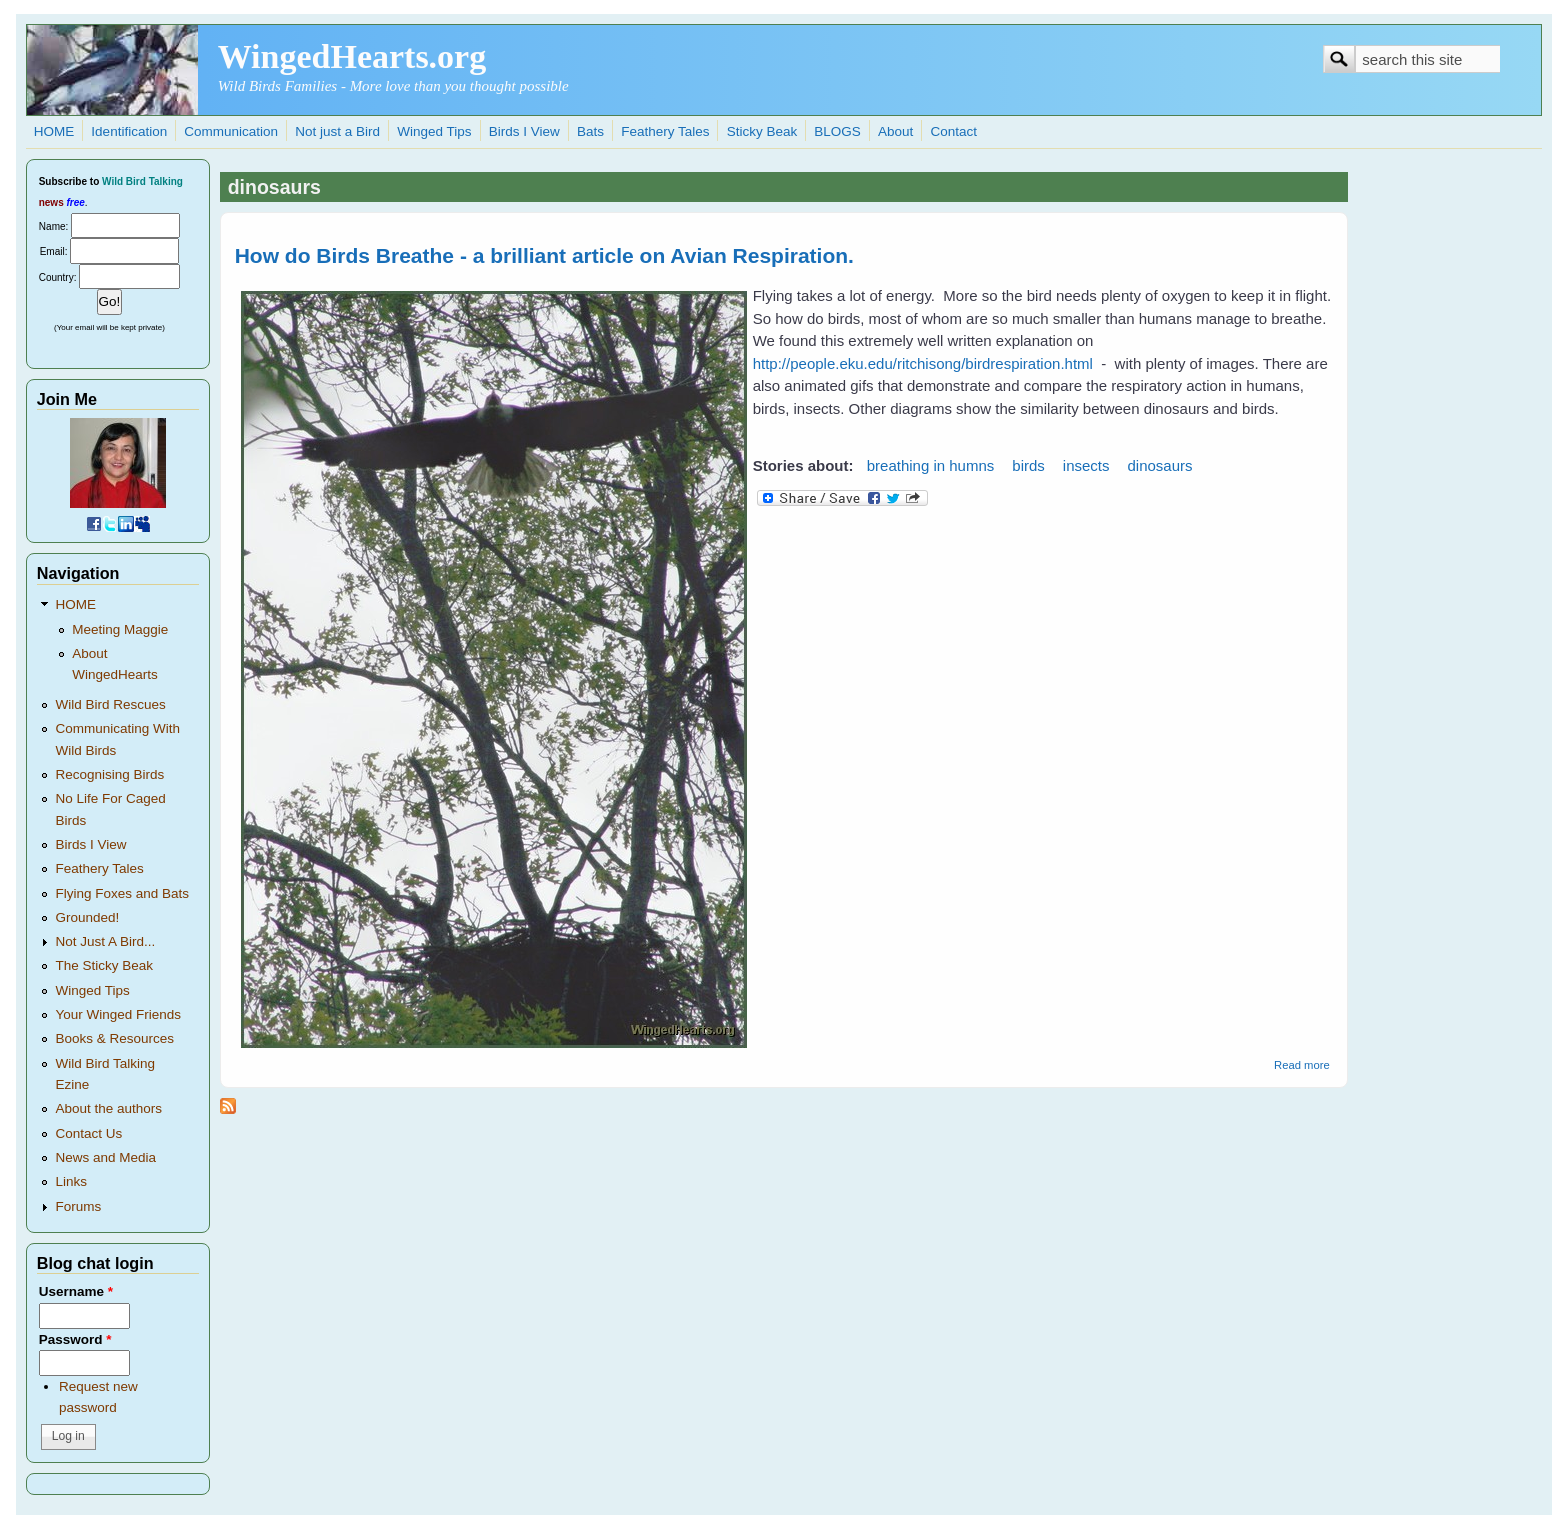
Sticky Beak (762, 131)
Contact (953, 131)
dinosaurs (1160, 465)
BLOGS (837, 131)
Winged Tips (434, 131)
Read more (1302, 1065)
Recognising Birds (109, 774)
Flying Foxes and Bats (122, 893)
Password (75, 1339)
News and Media (105, 1157)
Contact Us (88, 1133)
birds (1028, 465)
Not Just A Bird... (105, 941)
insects (1086, 465)
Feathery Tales (665, 131)
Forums (78, 1206)
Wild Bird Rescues (110, 704)
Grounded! (87, 917)
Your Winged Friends (118, 1014)
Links (71, 1181)
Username (76, 1291)
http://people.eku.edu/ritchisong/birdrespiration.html (923, 363)
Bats (590, 131)
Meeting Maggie (120, 629)
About (895, 131)
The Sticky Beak (104, 965)
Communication (231, 131)
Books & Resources (114, 1038)
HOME (54, 131)
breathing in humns (931, 465)
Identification (129, 131)
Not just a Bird (337, 131)
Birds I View (524, 131)
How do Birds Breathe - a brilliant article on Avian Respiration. (544, 255)
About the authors (108, 1108)
